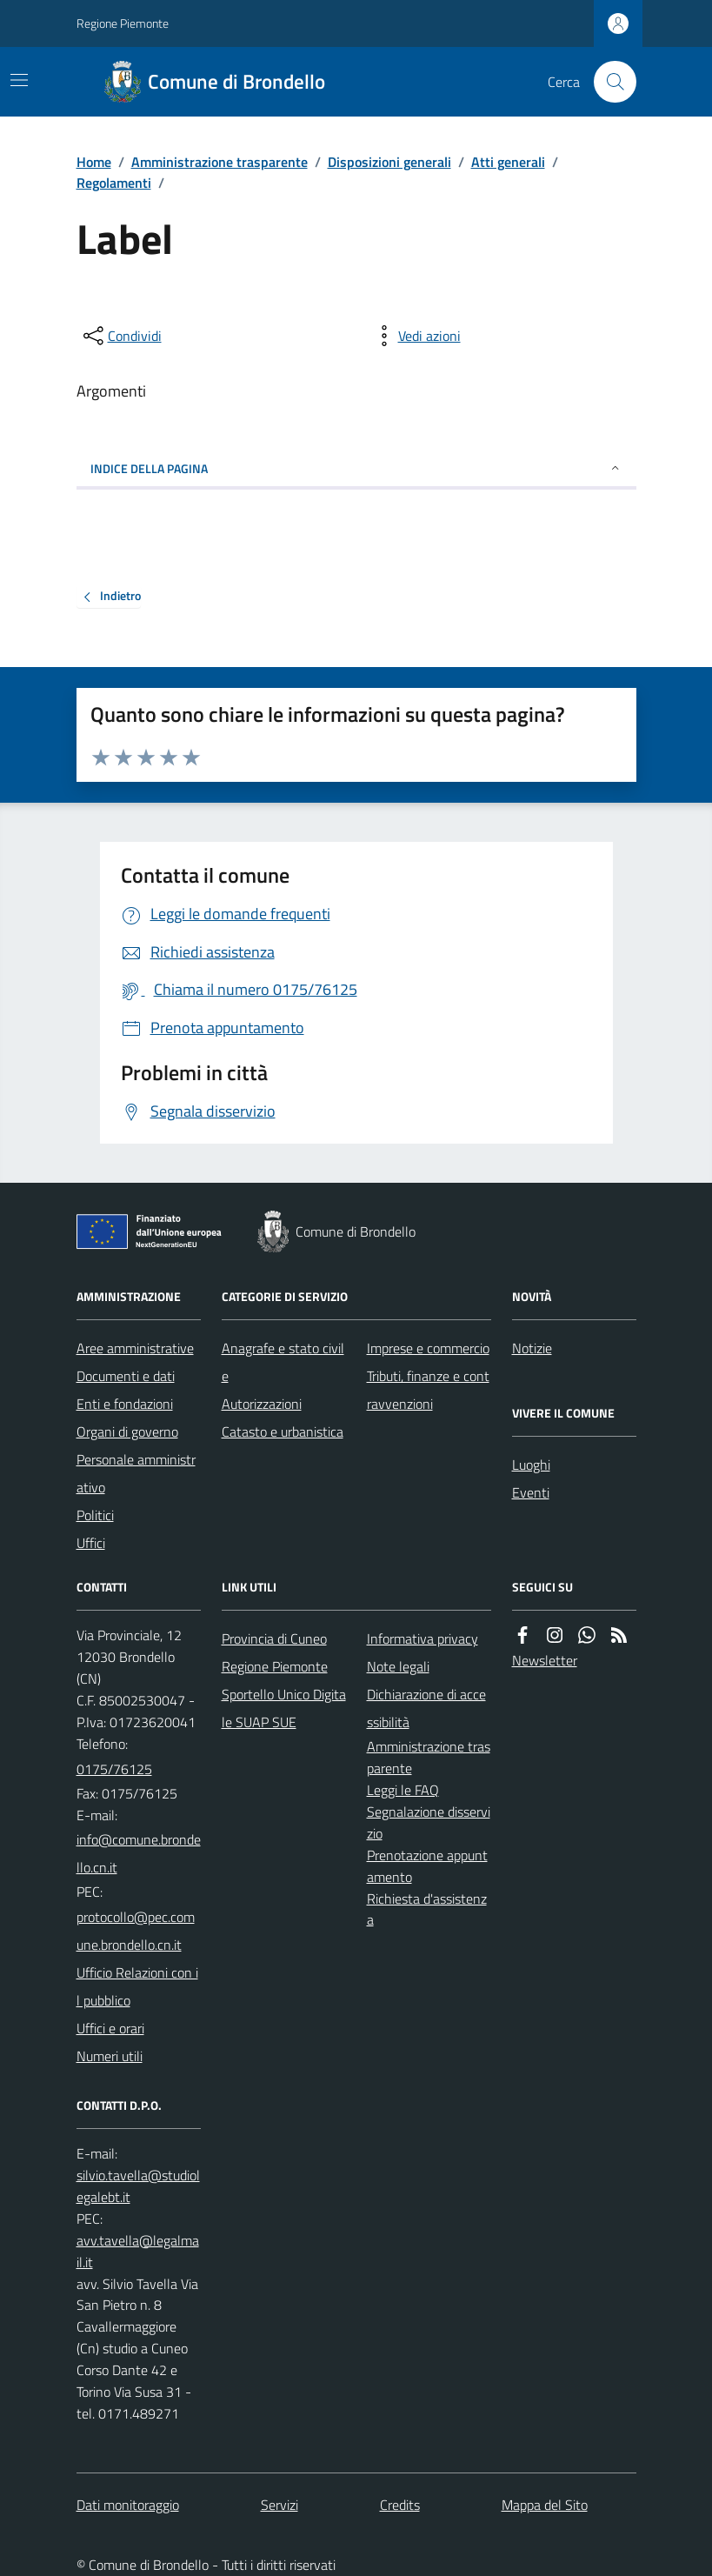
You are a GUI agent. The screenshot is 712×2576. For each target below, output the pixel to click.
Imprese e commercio (428, 1348)
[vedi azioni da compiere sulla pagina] (415, 336)
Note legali (398, 1666)
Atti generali (508, 161)
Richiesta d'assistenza (427, 1909)
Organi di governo (127, 1431)
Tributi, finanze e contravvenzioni (428, 1389)
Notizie (532, 1348)
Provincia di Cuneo (274, 1638)
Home (94, 161)
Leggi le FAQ (403, 1789)
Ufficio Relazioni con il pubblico (137, 1986)
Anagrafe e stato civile (283, 1362)
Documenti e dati (126, 1375)
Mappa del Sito (545, 2504)
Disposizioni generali (389, 161)
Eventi (530, 1492)
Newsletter (544, 1660)
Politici (95, 1515)
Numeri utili (110, 2055)
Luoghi (531, 1464)
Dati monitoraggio (128, 2504)
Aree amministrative (135, 1348)
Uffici (91, 1542)
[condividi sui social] (121, 336)
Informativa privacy (422, 1638)
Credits (400, 2504)
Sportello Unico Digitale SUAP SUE (284, 1708)
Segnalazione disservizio (428, 1822)
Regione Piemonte (123, 23)
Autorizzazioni (262, 1403)
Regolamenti (114, 182)
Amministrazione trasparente (219, 161)
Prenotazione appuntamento (427, 1866)
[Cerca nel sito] (607, 82)
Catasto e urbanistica (282, 1431)
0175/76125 (114, 1768)
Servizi (279, 2504)
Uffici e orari (110, 2028)
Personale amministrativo (136, 1473)
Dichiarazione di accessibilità (426, 1708)
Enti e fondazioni (125, 1403)
